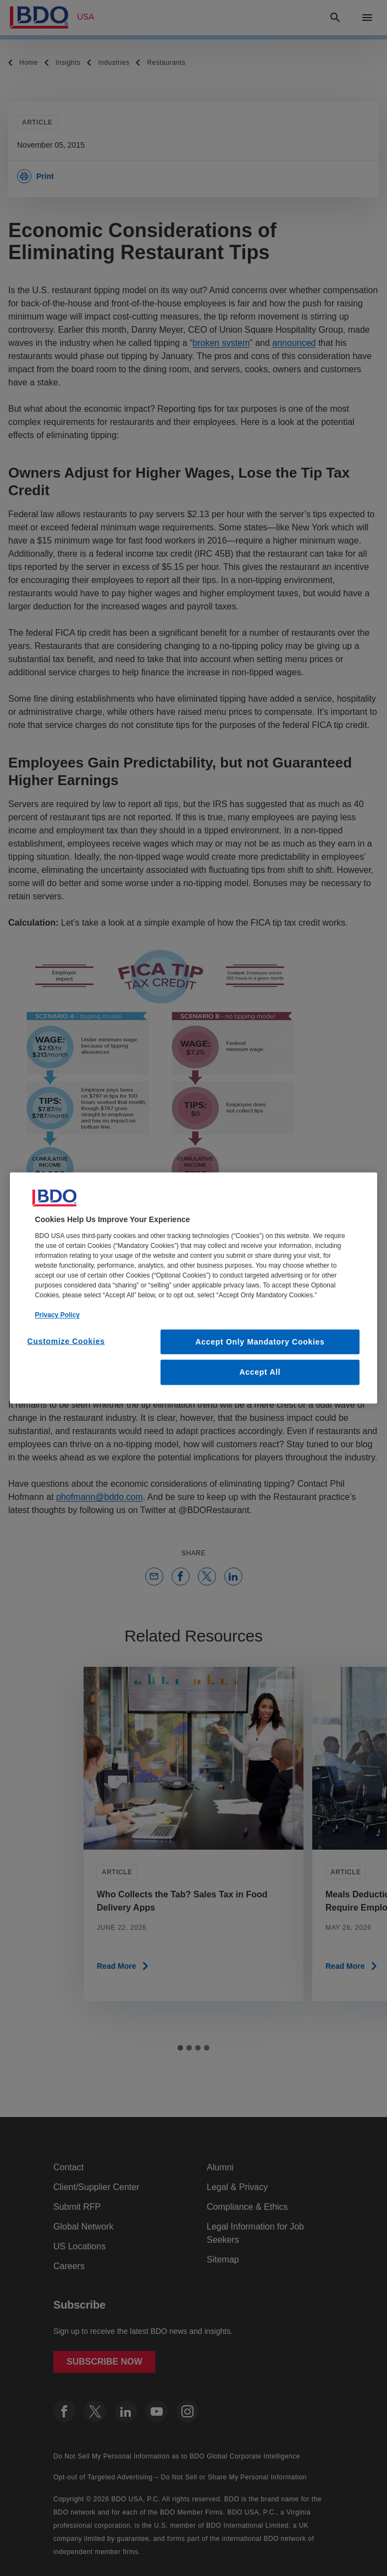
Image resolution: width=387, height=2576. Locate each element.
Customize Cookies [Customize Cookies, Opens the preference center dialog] (66, 1340)
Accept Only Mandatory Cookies (259, 1341)
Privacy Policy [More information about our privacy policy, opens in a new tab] (57, 1314)
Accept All (259, 1372)
